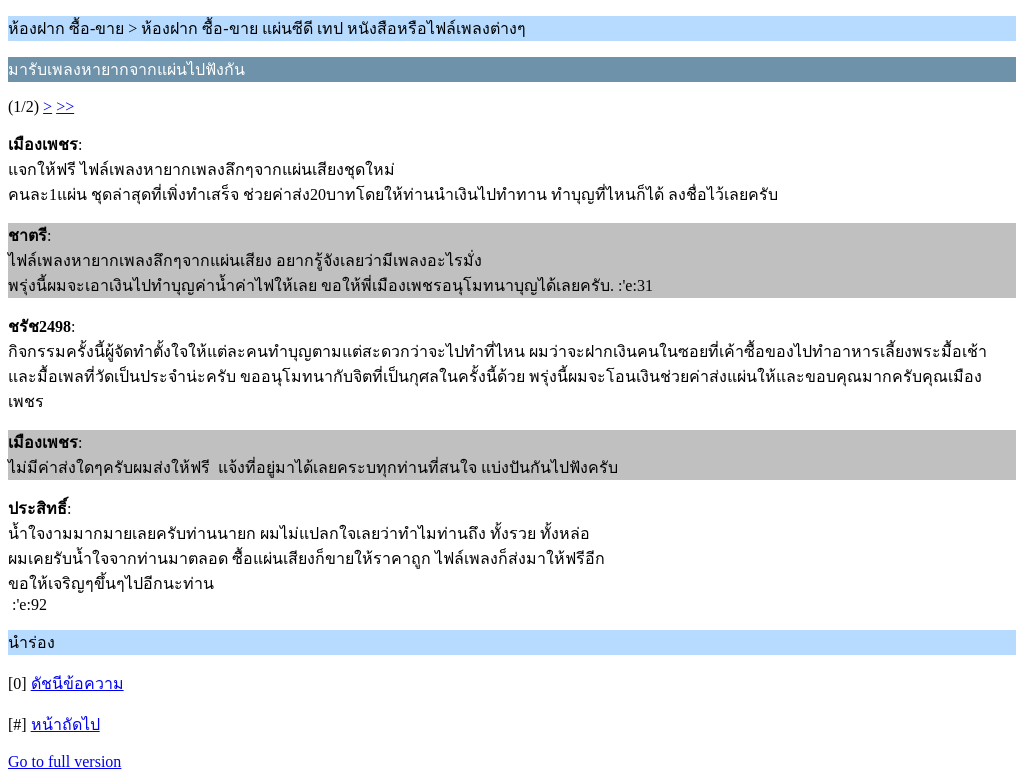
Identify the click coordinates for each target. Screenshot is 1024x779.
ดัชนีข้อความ (77, 683)
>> (65, 106)
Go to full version (64, 761)
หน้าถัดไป (65, 724)
